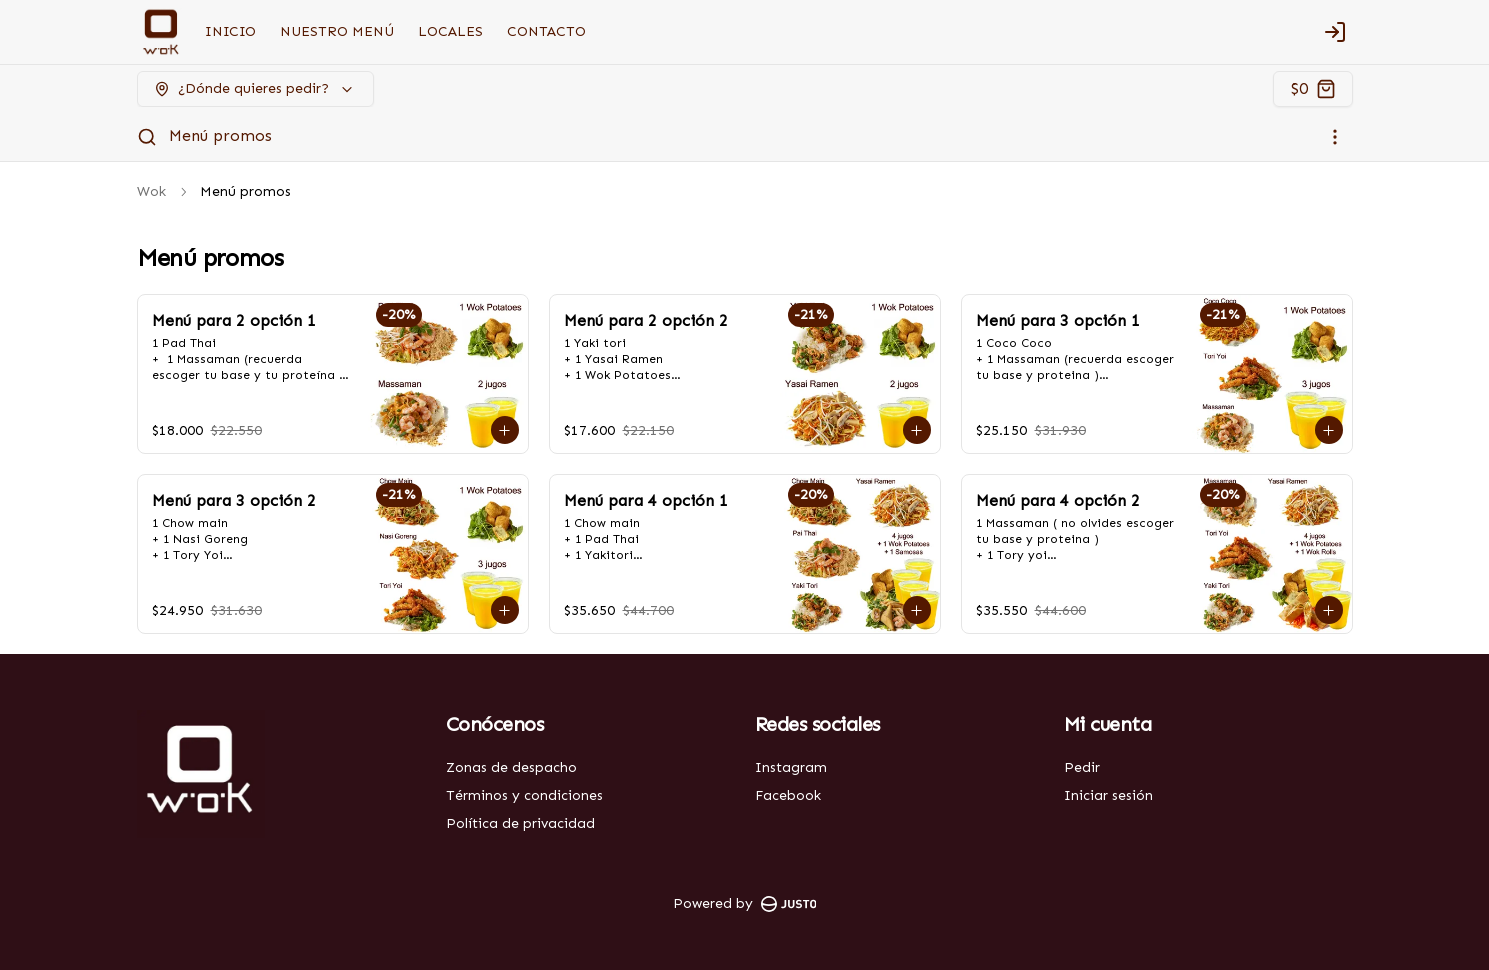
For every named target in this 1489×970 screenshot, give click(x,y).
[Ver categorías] (1335, 137)
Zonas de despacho (511, 767)
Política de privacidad (520, 823)
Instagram (791, 767)
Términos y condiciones (524, 795)
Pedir (1082, 767)
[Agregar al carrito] (505, 430)
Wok (151, 191)
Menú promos (220, 135)
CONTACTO (546, 31)
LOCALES (450, 31)
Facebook (788, 795)
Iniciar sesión (1108, 795)
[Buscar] (147, 137)
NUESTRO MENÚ (337, 31)
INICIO (230, 31)
